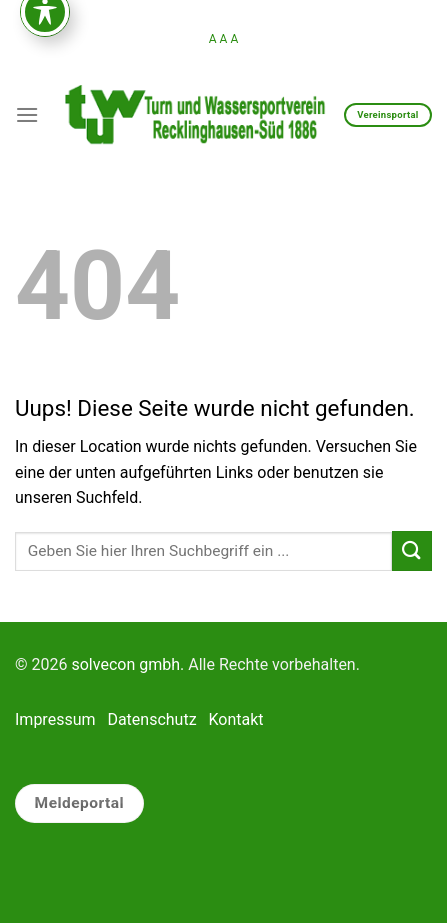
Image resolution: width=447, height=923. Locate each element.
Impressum (55, 719)
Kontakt (236, 719)
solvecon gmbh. (127, 664)
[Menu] (27, 114)
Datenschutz (151, 719)
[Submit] (412, 550)
